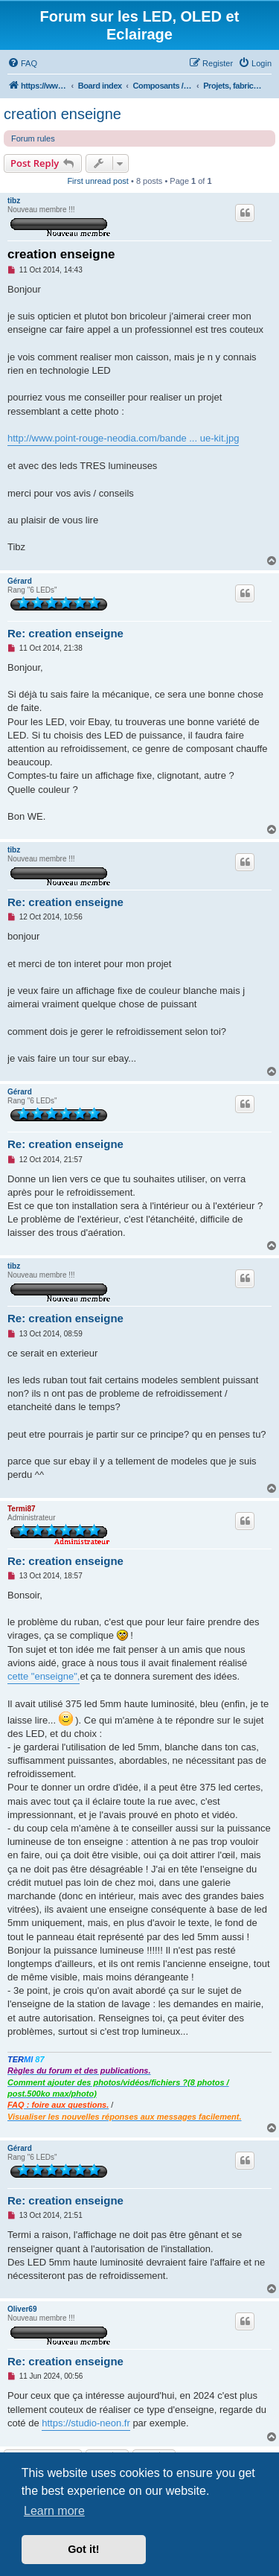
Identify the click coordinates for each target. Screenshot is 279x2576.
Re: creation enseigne (65, 633)
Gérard (19, 581)
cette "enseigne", (43, 1676)
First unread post (98, 180)
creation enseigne (62, 114)
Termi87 (21, 1509)
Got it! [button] (83, 2549)
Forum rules (33, 138)
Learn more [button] (54, 2511)
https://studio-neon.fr (86, 2423)
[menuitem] (22, 63)
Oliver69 (21, 2309)
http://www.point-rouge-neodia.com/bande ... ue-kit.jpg (123, 438)
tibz (13, 201)
